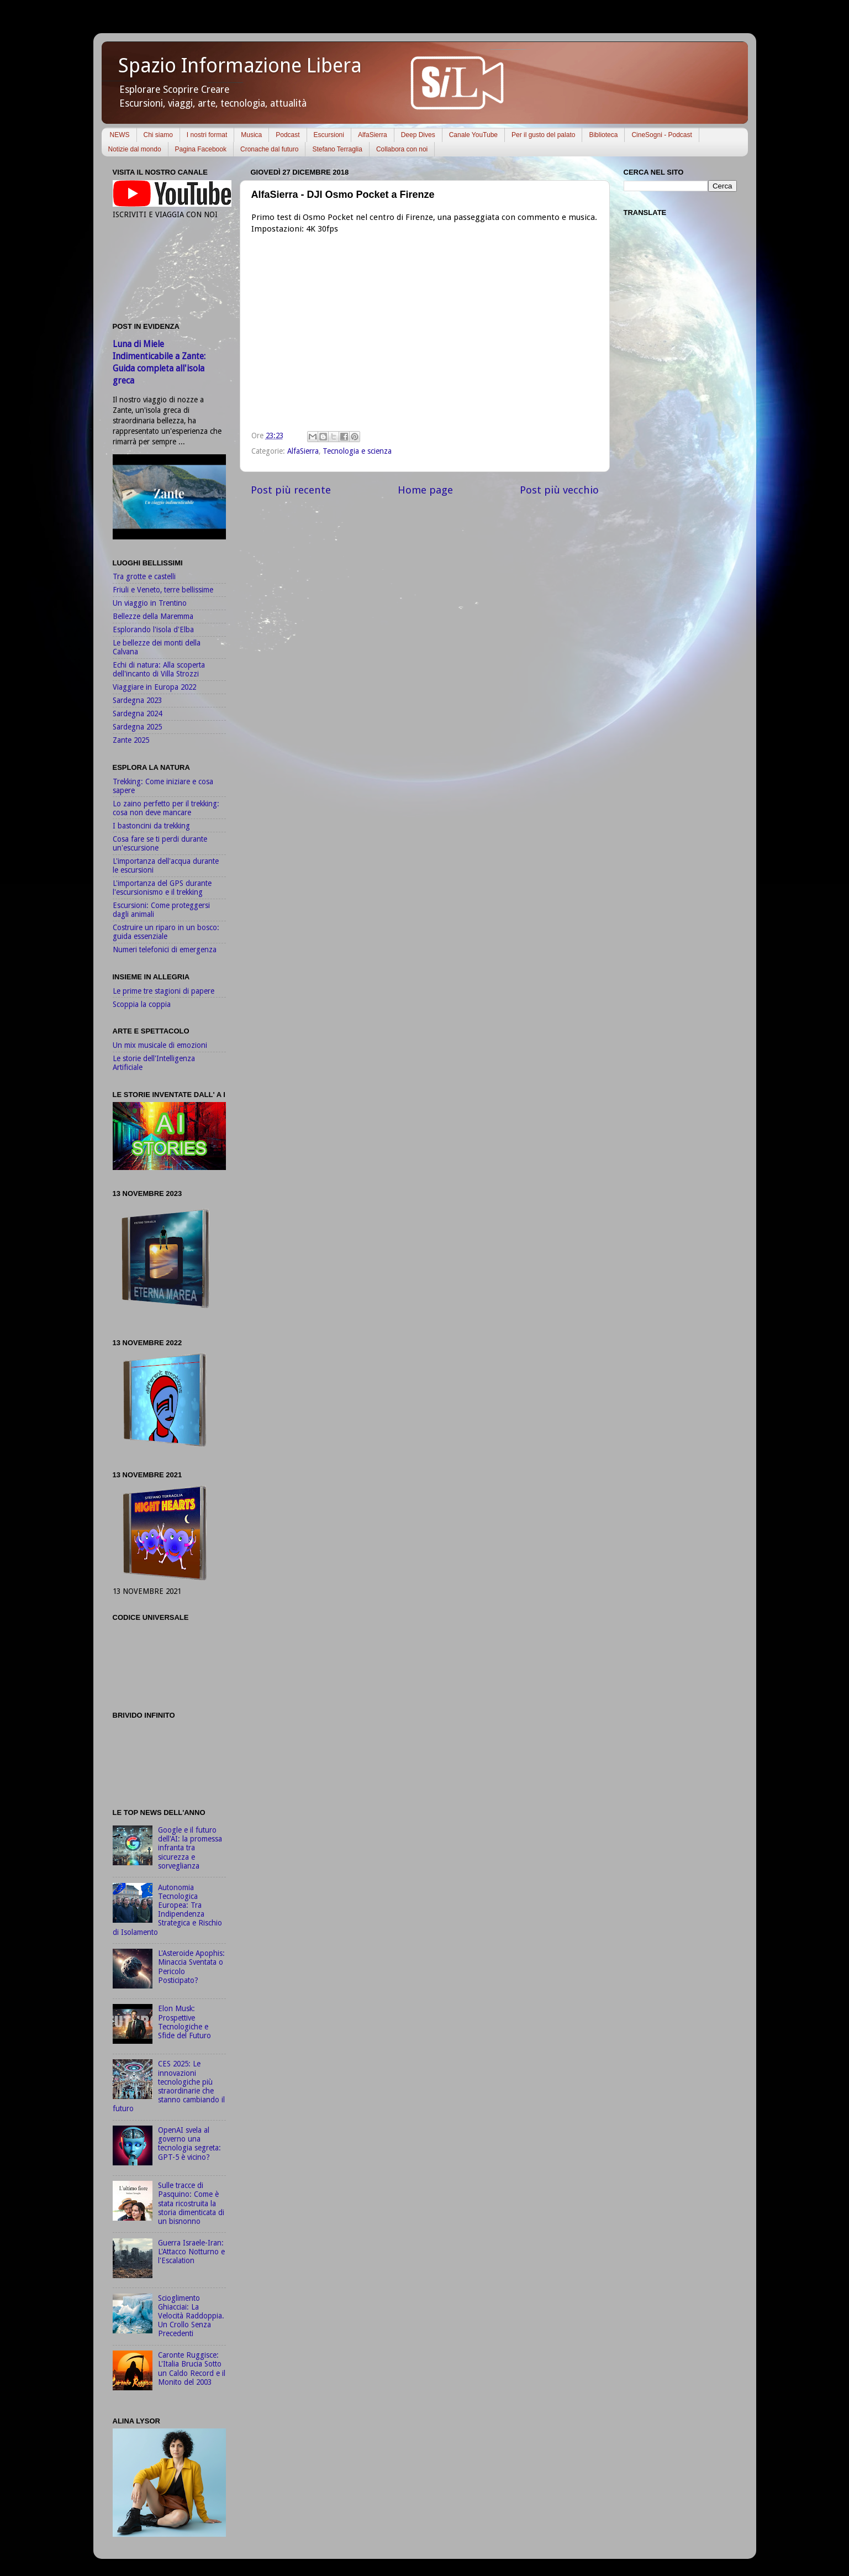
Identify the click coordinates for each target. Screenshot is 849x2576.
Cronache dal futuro (269, 149)
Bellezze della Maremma (153, 616)
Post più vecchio (559, 490)
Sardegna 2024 (137, 713)
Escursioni (329, 135)
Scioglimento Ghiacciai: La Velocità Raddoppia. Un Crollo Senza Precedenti (191, 2316)
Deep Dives (418, 135)
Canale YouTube (473, 135)
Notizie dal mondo (134, 149)
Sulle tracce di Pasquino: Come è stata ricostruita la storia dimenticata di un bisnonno (191, 2203)
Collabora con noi (402, 149)
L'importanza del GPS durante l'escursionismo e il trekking (162, 887)
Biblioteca (603, 135)
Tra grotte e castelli (144, 576)
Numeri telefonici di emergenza (165, 949)
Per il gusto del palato (543, 135)
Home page (425, 490)
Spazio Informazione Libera (240, 65)
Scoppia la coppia (142, 1004)
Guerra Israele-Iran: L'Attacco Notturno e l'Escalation (191, 2251)
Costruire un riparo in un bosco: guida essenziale (166, 932)
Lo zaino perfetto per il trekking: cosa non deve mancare (166, 808)
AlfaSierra (372, 135)
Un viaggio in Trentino (150, 603)
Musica (251, 135)
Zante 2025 (131, 740)
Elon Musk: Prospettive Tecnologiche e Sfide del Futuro (184, 2022)
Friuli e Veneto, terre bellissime (163, 589)
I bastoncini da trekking (151, 825)
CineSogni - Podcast (661, 135)
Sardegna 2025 (137, 726)
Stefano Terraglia (337, 149)
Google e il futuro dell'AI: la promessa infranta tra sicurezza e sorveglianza (190, 1847)
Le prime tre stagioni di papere (163, 991)
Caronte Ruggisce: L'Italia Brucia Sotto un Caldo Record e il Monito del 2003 (191, 2368)
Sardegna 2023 (137, 700)
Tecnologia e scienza (357, 451)
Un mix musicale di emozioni (160, 1045)
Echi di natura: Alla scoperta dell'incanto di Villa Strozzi (159, 669)
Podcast (287, 135)
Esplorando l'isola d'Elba (153, 629)
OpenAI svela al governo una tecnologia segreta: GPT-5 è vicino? (189, 2143)
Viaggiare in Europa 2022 (154, 687)
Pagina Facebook (200, 149)
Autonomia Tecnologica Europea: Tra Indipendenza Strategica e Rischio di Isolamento (167, 1910)
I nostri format (207, 135)
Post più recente (291, 490)
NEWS (120, 135)
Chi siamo (158, 135)
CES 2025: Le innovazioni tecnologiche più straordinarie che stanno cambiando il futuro (169, 2086)
